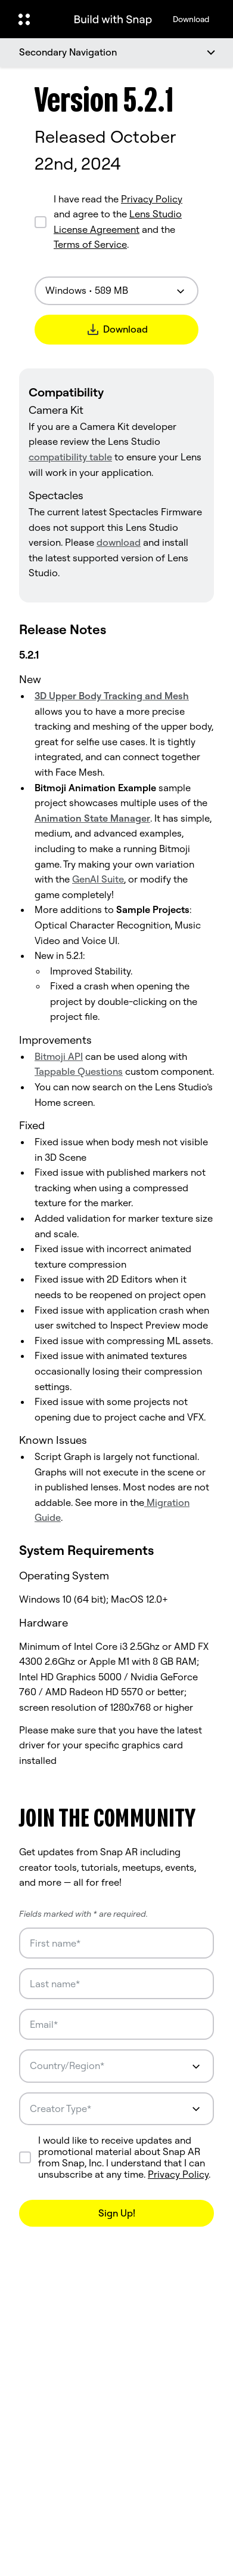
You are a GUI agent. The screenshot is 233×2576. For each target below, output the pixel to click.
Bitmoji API (59, 1056)
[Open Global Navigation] (36, 19)
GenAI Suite (98, 879)
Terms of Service (90, 244)
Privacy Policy (151, 199)
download (119, 542)
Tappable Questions (79, 1071)
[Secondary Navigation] (116, 52)
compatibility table (70, 457)
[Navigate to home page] (113, 19)
